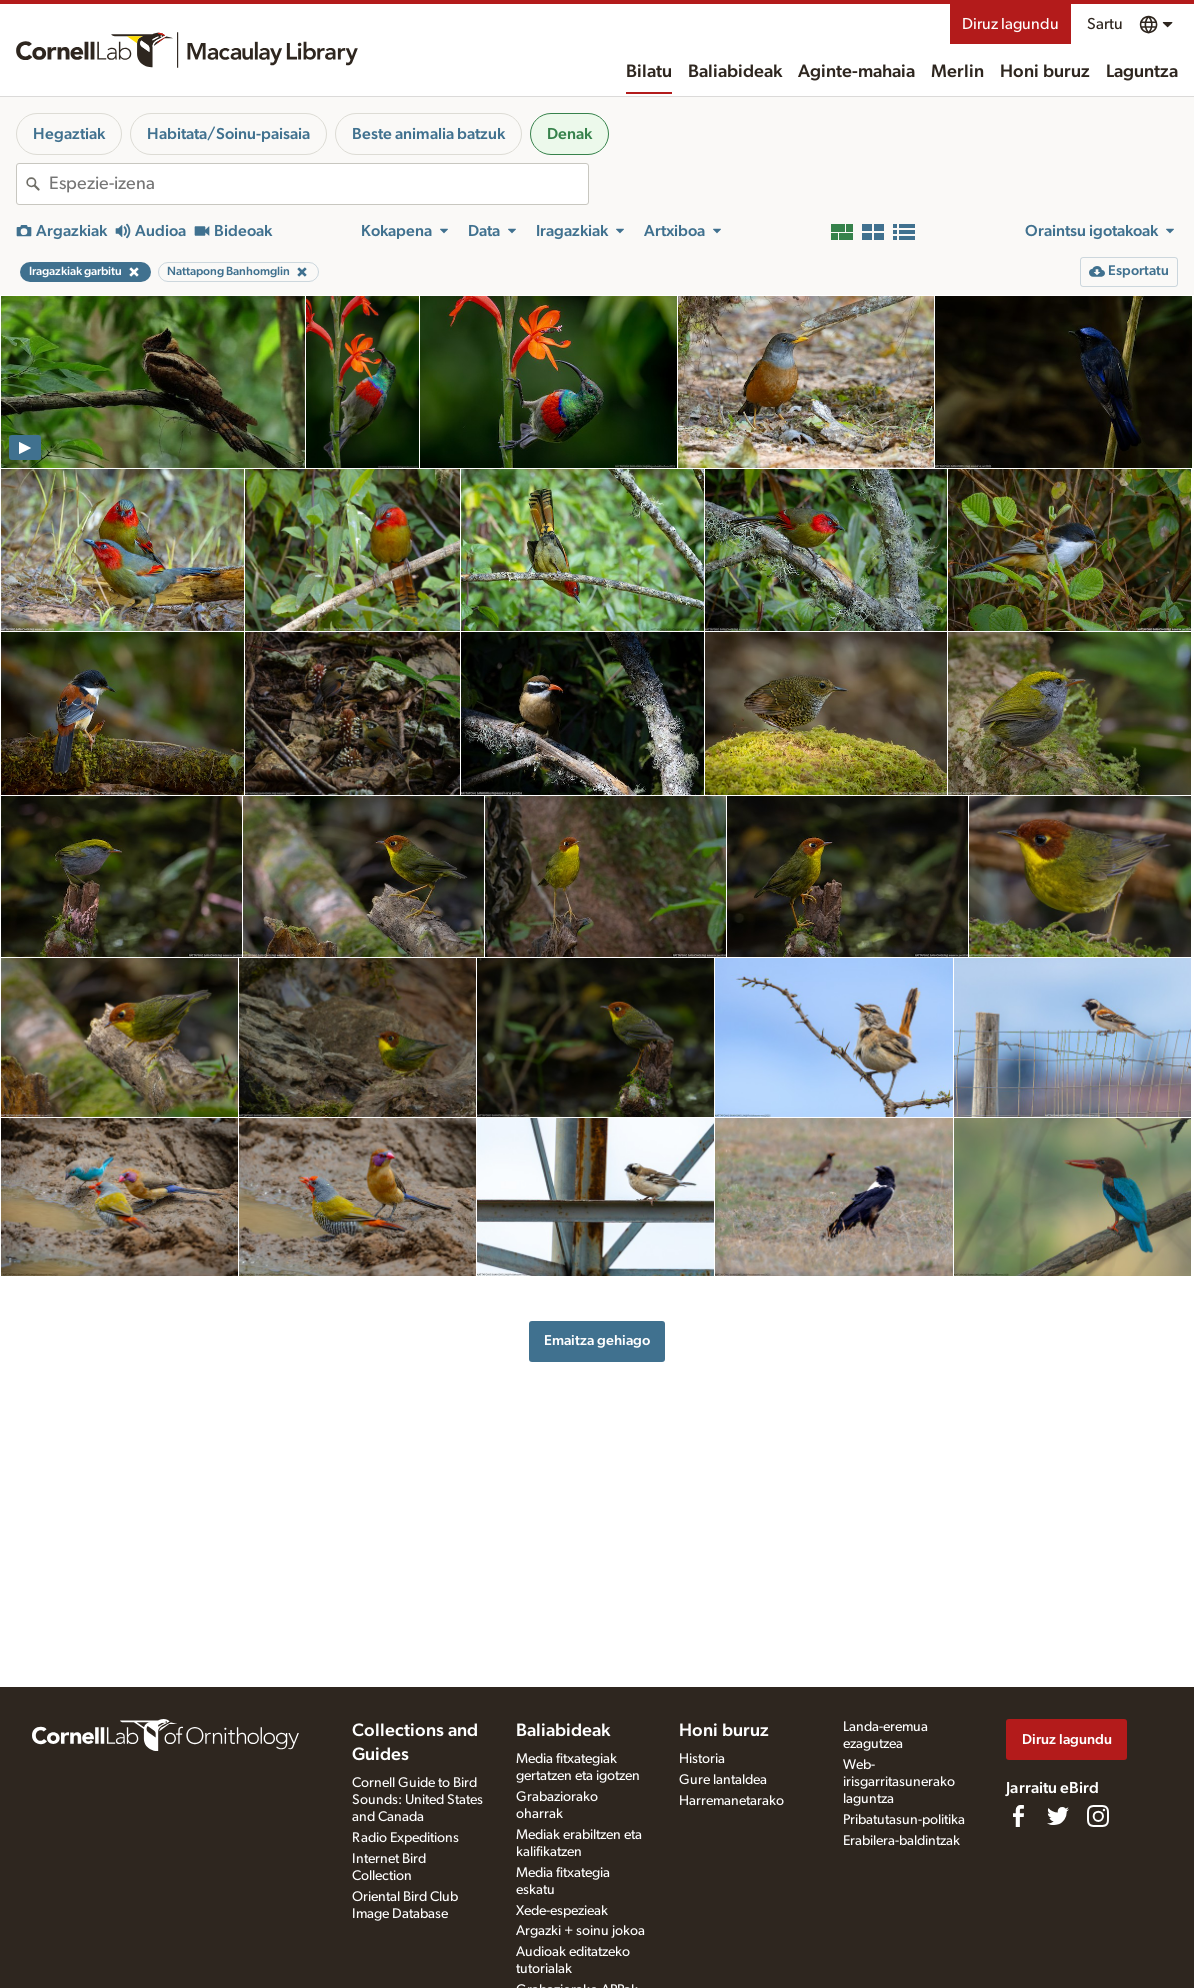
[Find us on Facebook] (1018, 1816)
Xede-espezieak (562, 1911)
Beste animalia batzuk (428, 134)
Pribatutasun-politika (904, 1820)
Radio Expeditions (405, 1838)
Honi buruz (1045, 72)
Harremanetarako (731, 1801)
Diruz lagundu (1010, 24)
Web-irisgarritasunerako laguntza (899, 1782)
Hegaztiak (69, 134)
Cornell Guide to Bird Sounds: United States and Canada (417, 1800)
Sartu (1105, 24)
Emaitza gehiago (597, 1340)
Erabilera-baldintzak (901, 1841)
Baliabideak (735, 72)
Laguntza (1142, 72)
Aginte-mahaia (856, 72)
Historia (702, 1759)
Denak (569, 134)
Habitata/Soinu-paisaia (228, 134)
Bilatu (649, 72)
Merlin (957, 72)
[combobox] (318, 184)
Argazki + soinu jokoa (580, 1931)
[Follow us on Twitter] (1058, 1816)
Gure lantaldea (723, 1780)
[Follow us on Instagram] (1098, 1816)
